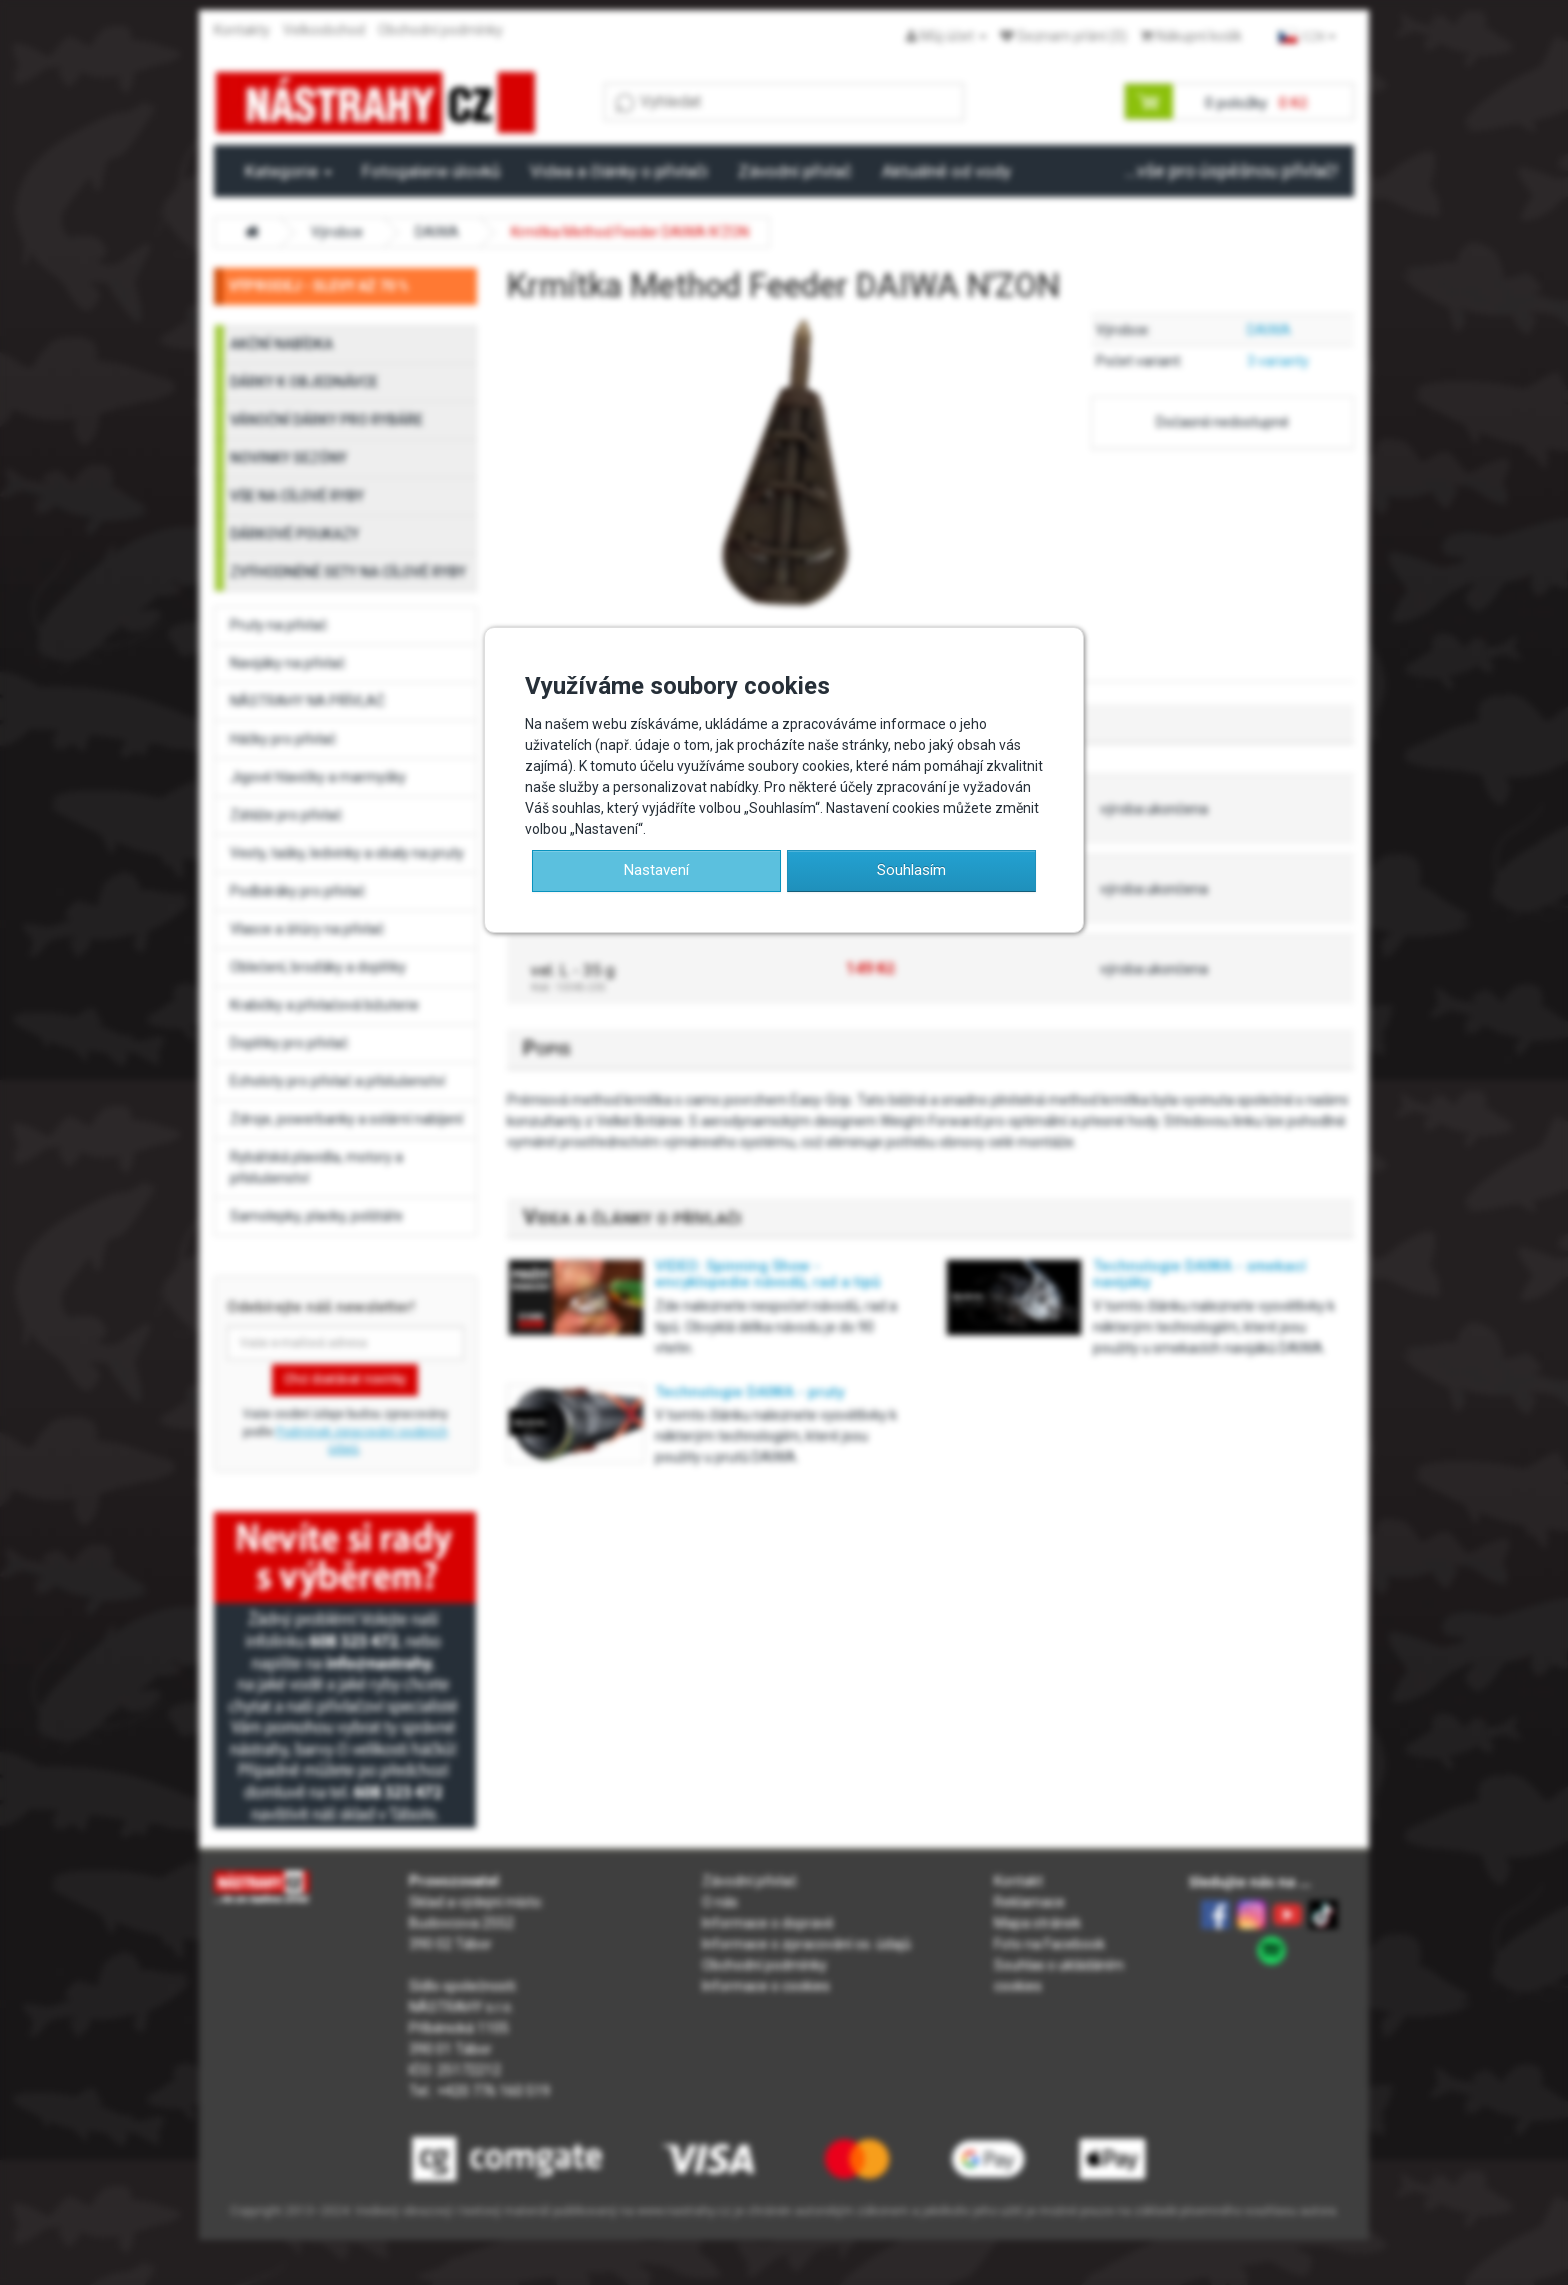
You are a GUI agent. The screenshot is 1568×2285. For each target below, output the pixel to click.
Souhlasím (911, 870)
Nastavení (656, 870)
